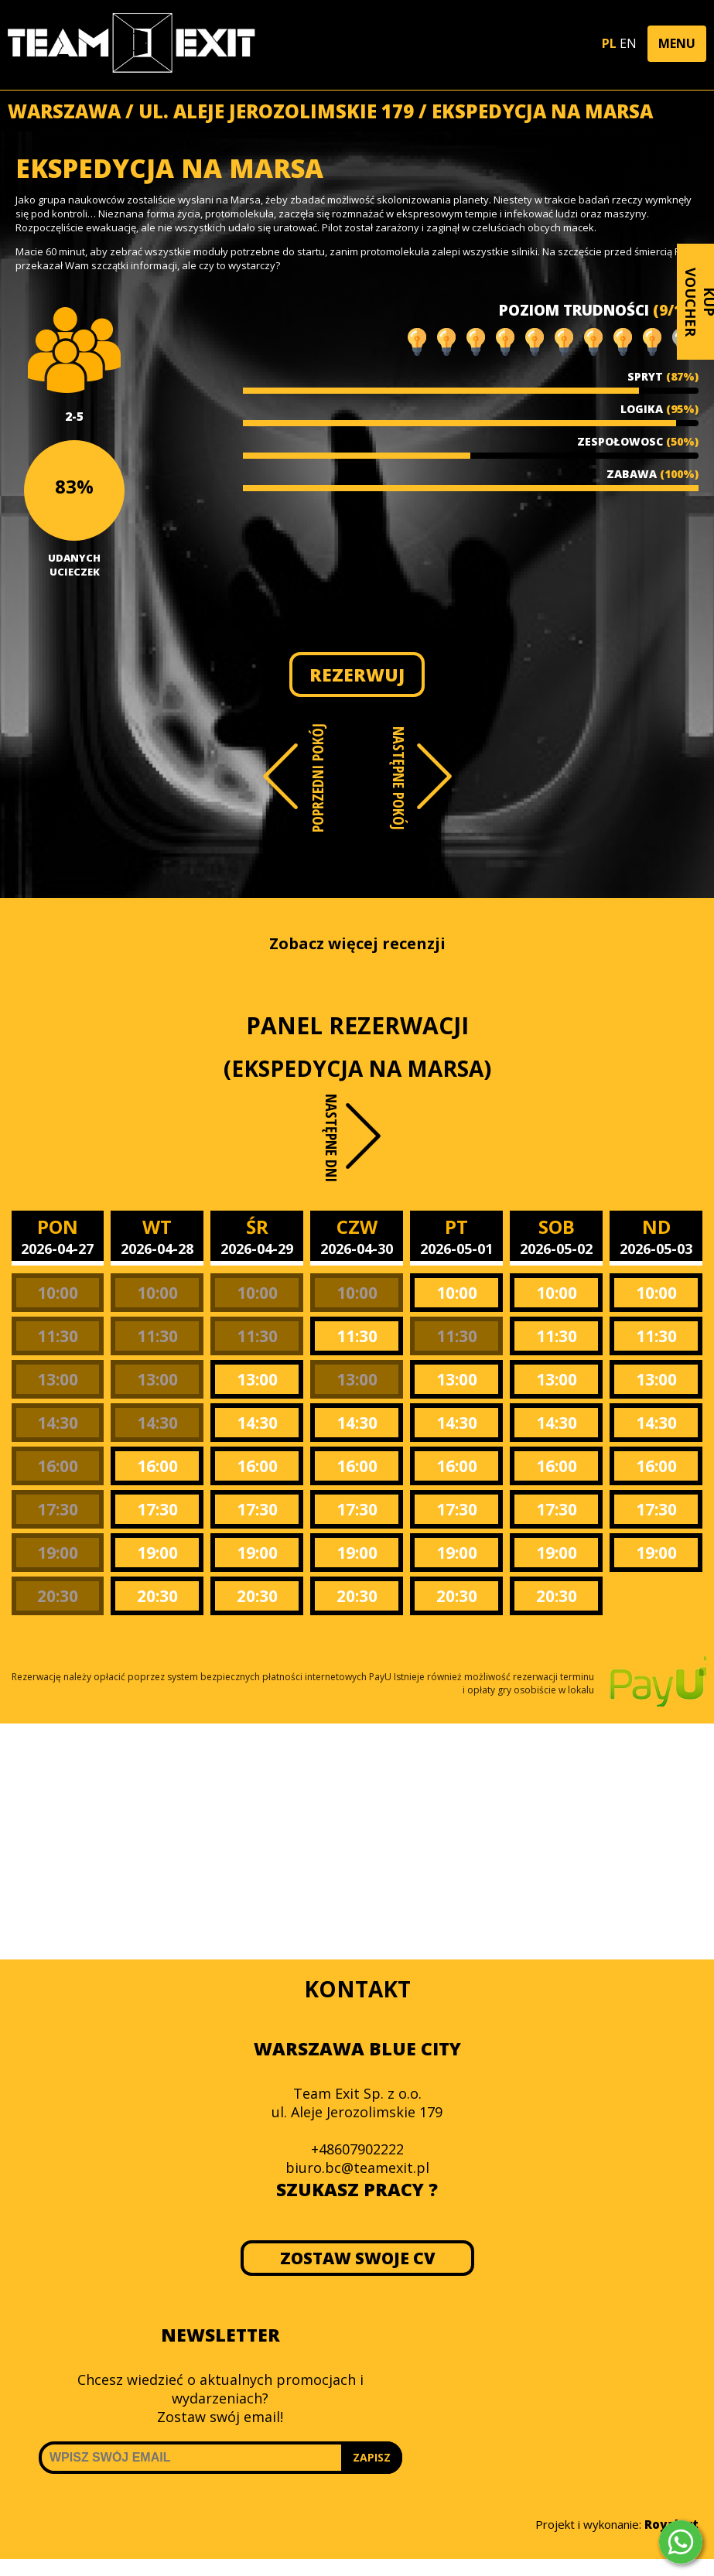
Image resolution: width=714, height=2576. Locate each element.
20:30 (57, 1596)
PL (609, 43)
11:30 (57, 1336)
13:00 (57, 1379)
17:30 (57, 1509)
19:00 (57, 1552)
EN (628, 43)
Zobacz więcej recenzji (357, 943)
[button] (676, 44)
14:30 (57, 1422)
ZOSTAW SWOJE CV (357, 2258)
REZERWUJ (357, 674)
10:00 (57, 1292)
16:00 (57, 1466)
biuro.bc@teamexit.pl (357, 2167)
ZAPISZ (372, 2457)
